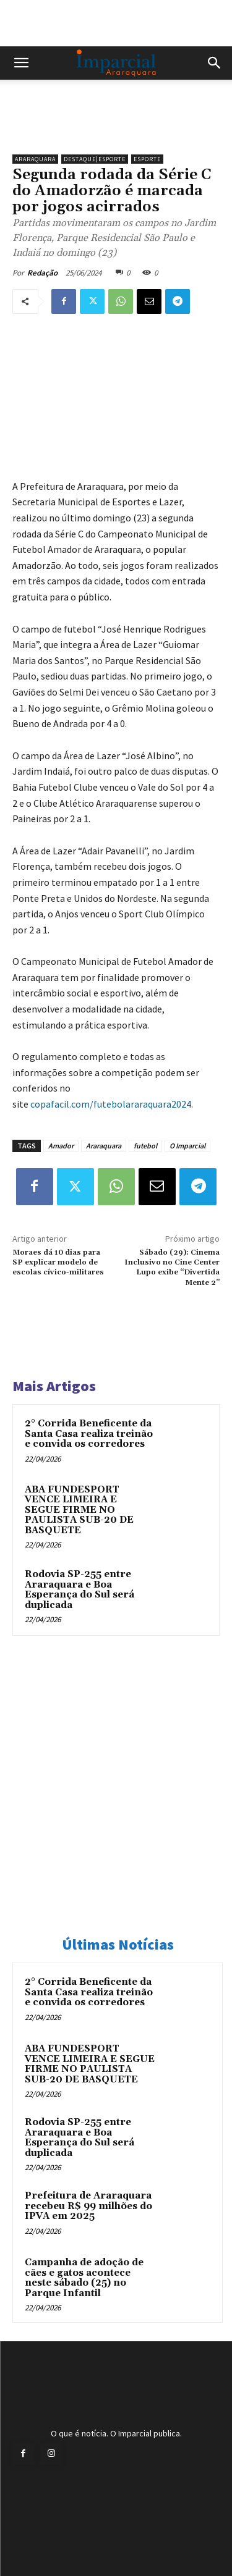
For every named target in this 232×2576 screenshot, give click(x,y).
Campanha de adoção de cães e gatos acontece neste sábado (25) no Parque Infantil (84, 2278)
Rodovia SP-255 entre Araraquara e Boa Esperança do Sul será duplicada (79, 1589)
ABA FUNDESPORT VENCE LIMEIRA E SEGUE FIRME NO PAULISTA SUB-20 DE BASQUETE (79, 1510)
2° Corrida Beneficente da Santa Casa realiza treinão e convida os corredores (89, 1434)
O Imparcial (187, 1145)
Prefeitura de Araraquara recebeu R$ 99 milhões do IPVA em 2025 (88, 2206)
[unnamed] (116, 126)
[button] (21, 63)
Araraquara (35, 159)
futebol (145, 1145)
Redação (42, 272)
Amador (61, 1145)
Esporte (147, 159)
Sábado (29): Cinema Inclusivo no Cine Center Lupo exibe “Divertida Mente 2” (172, 1267)
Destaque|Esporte (94, 159)
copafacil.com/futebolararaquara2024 (110, 1104)
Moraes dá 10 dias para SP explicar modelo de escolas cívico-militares (58, 1262)
